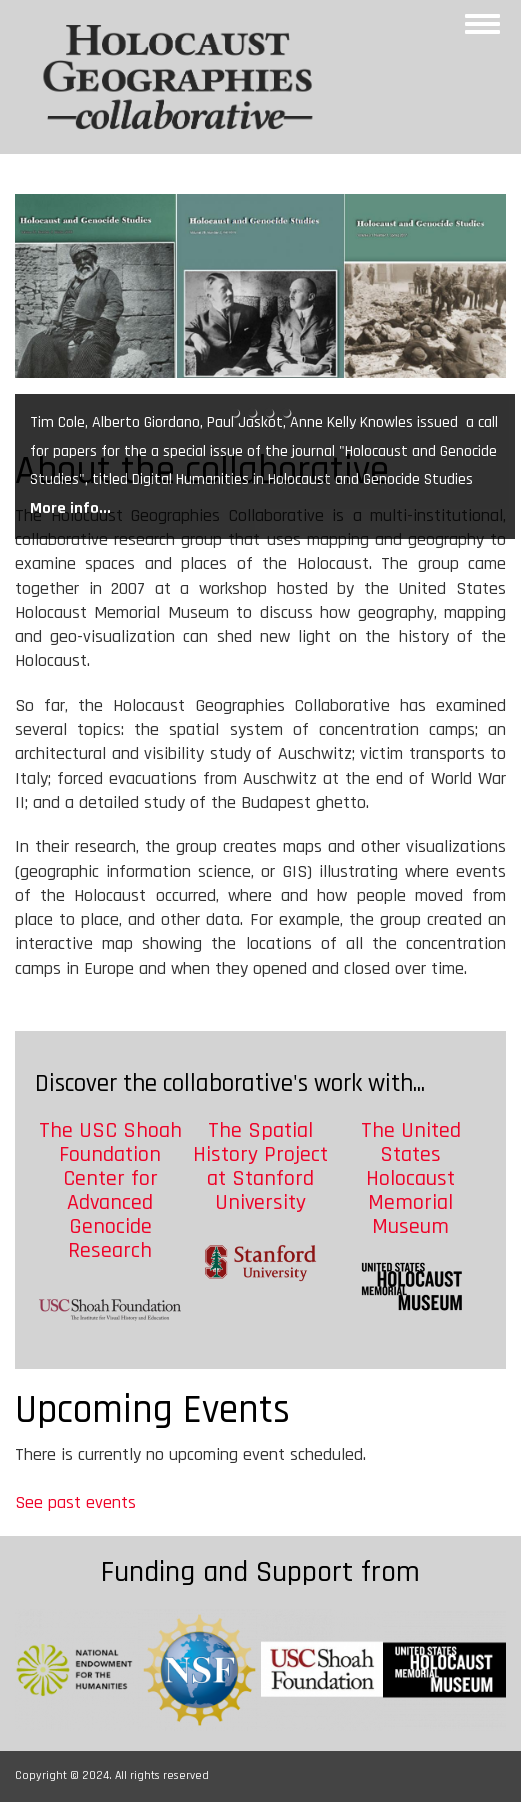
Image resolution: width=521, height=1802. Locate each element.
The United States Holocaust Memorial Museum (411, 1179)
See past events (75, 1502)
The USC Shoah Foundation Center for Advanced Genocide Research (110, 1191)
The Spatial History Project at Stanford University (260, 1167)
